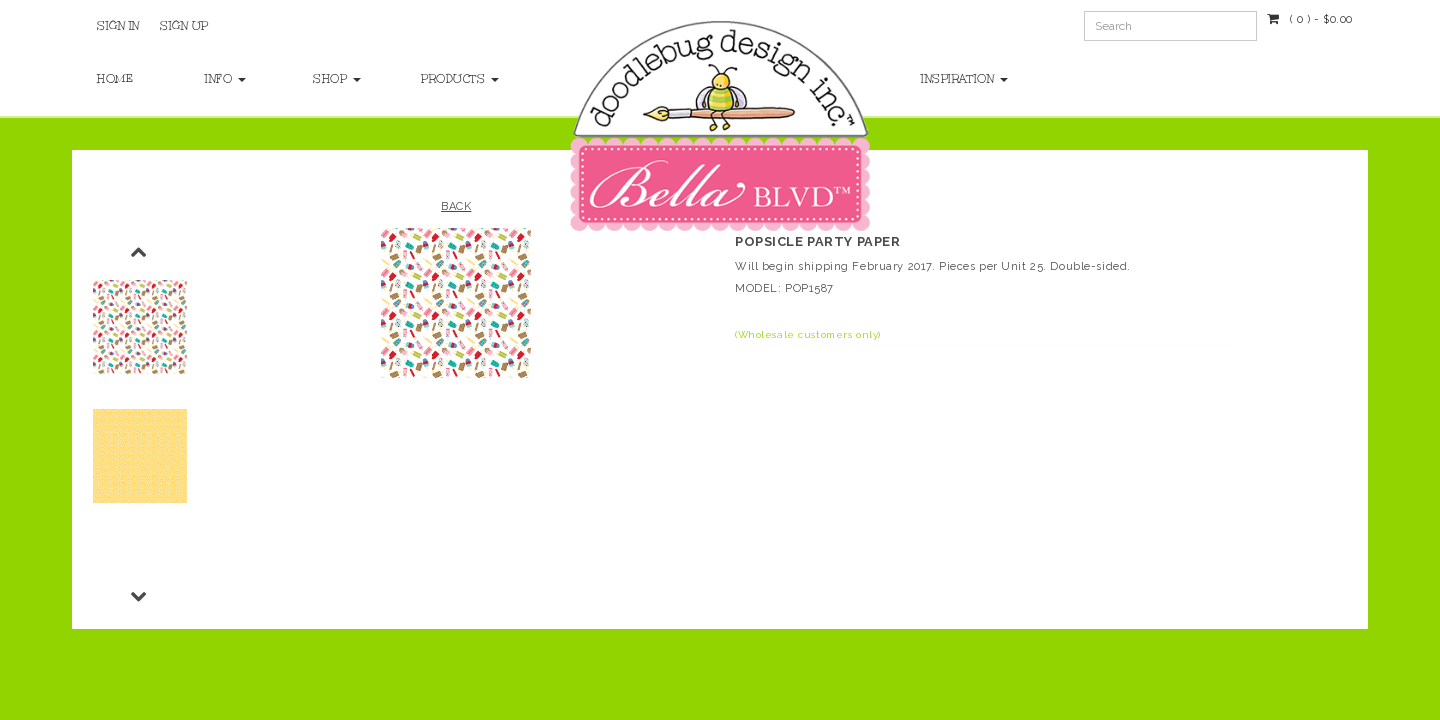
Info (225, 79)
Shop (337, 79)
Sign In (118, 26)
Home (115, 79)
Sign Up (184, 26)
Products (455, 79)
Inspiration (964, 79)
